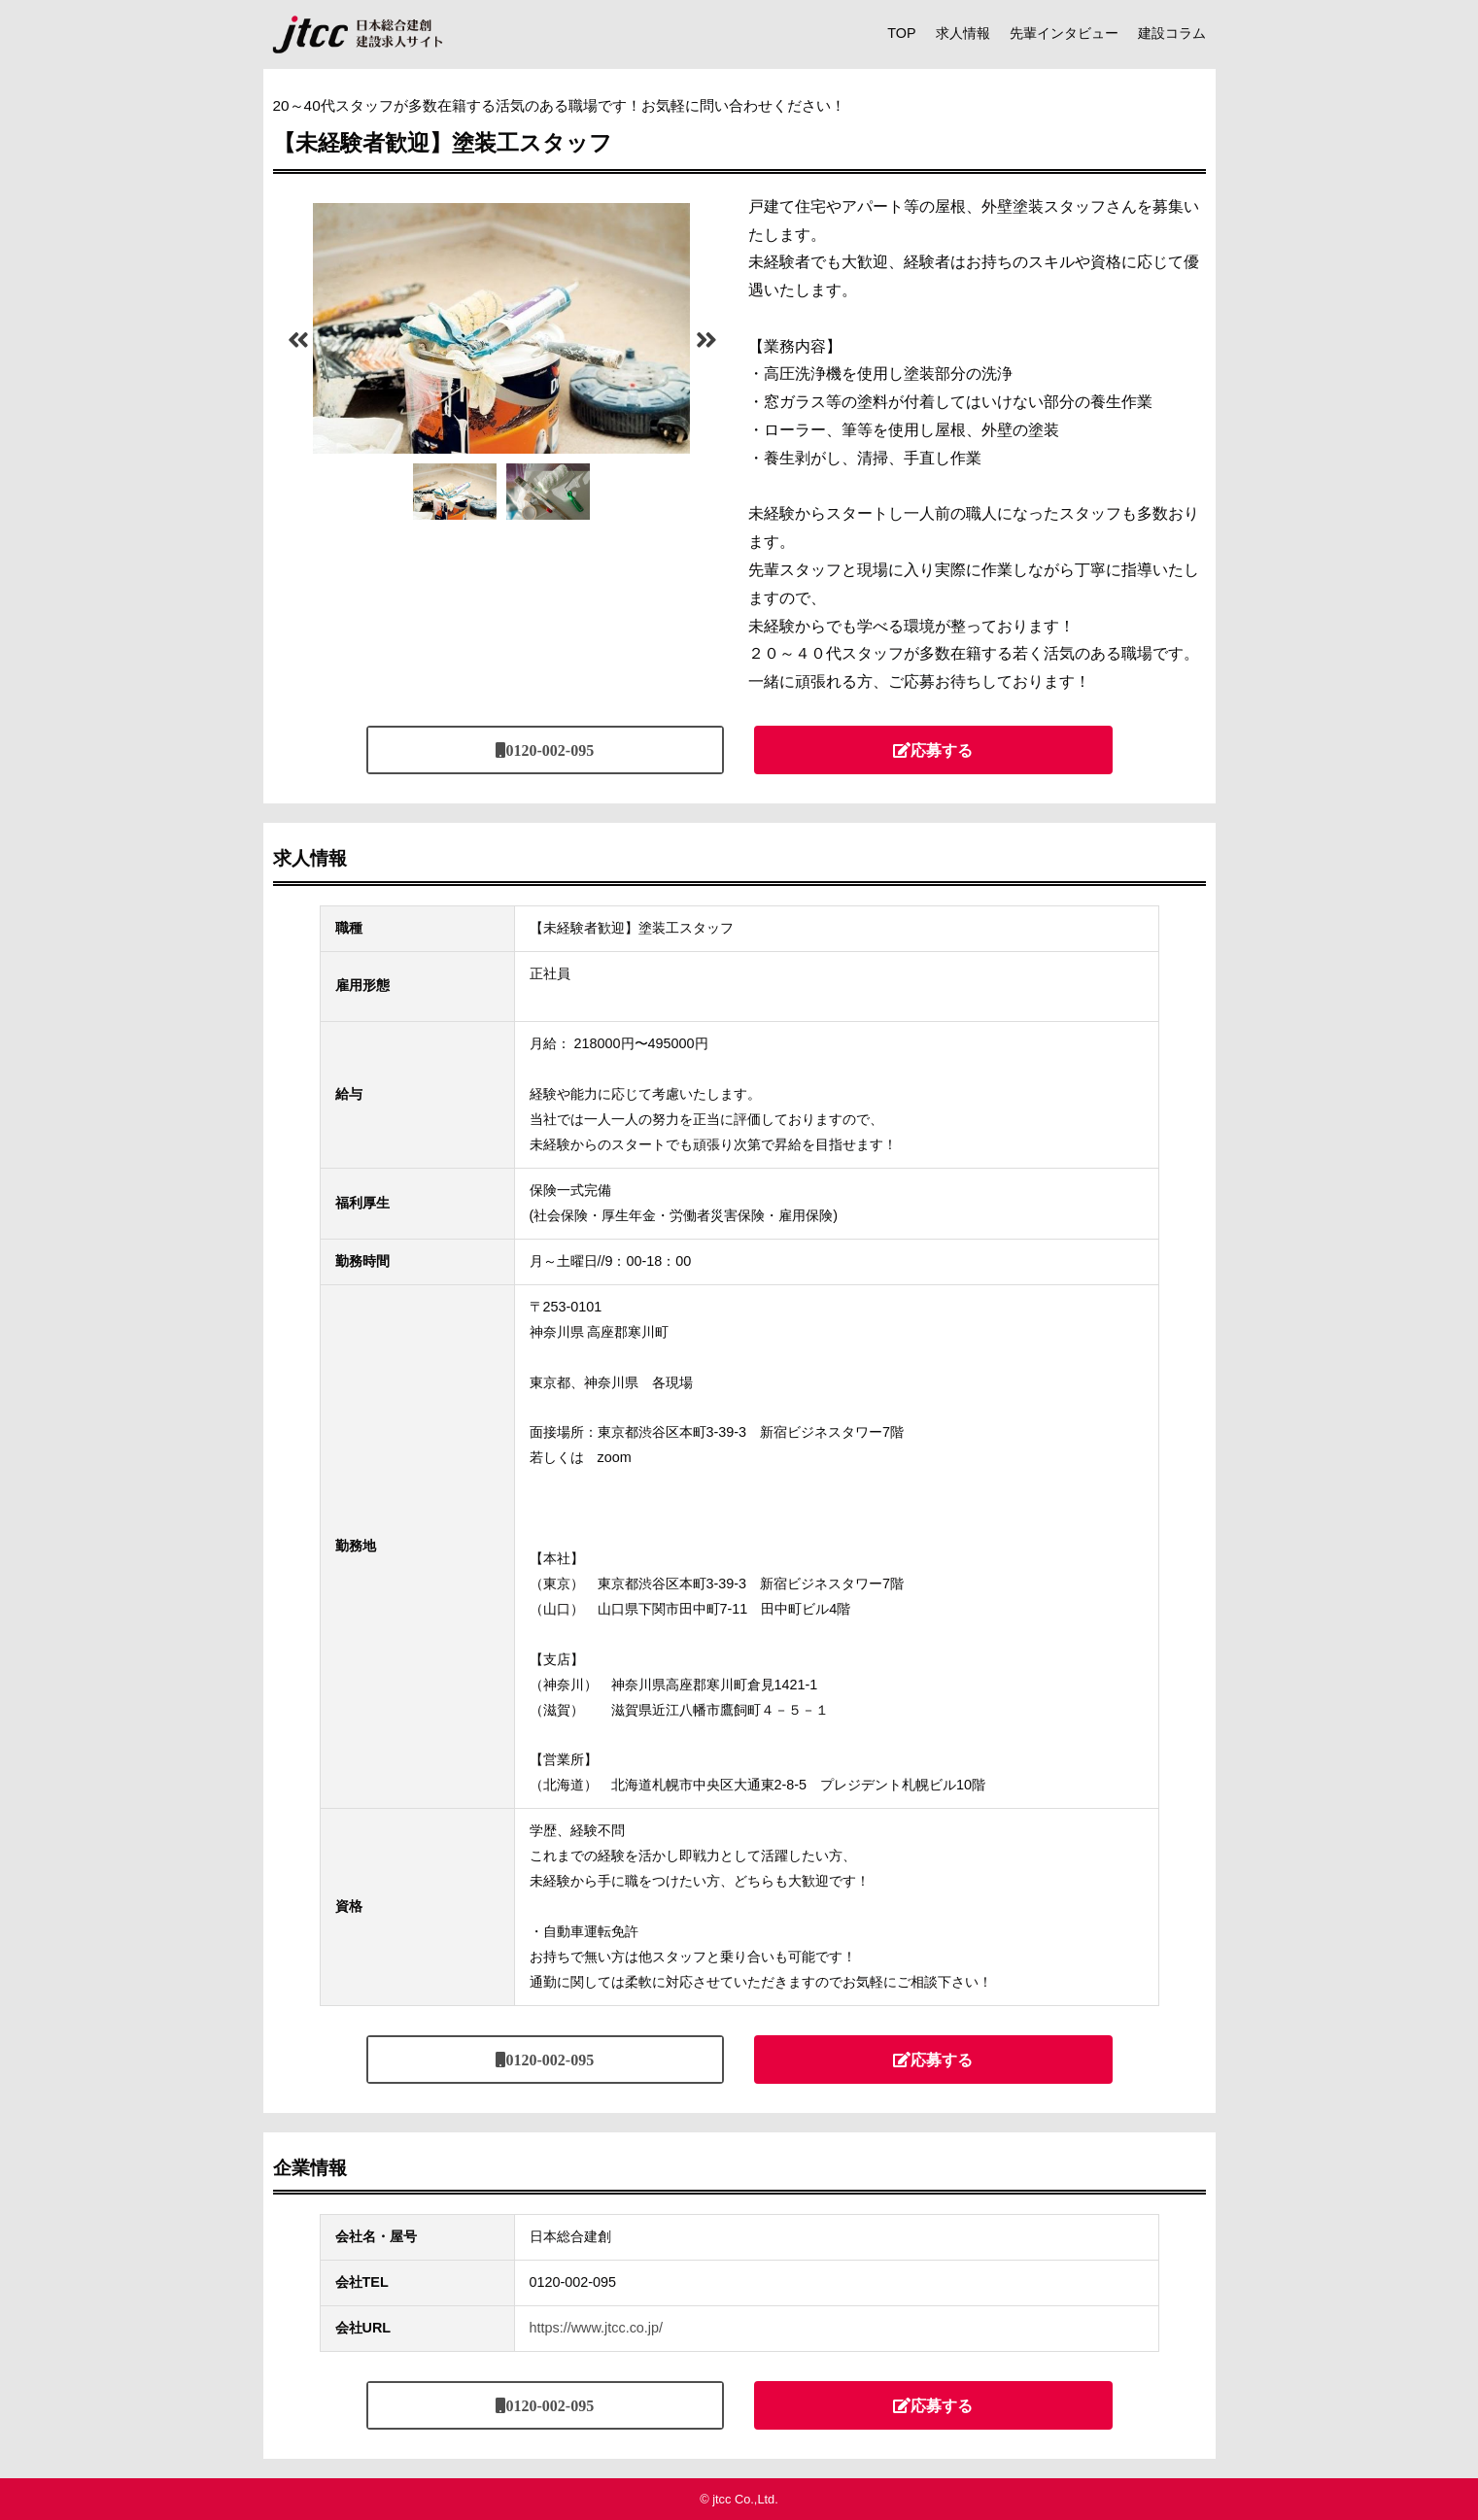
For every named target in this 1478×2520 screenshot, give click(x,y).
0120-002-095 (549, 750)
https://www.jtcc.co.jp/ (597, 2327)
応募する (942, 750)
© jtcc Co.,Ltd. (739, 2499)
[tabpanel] (501, 328)
